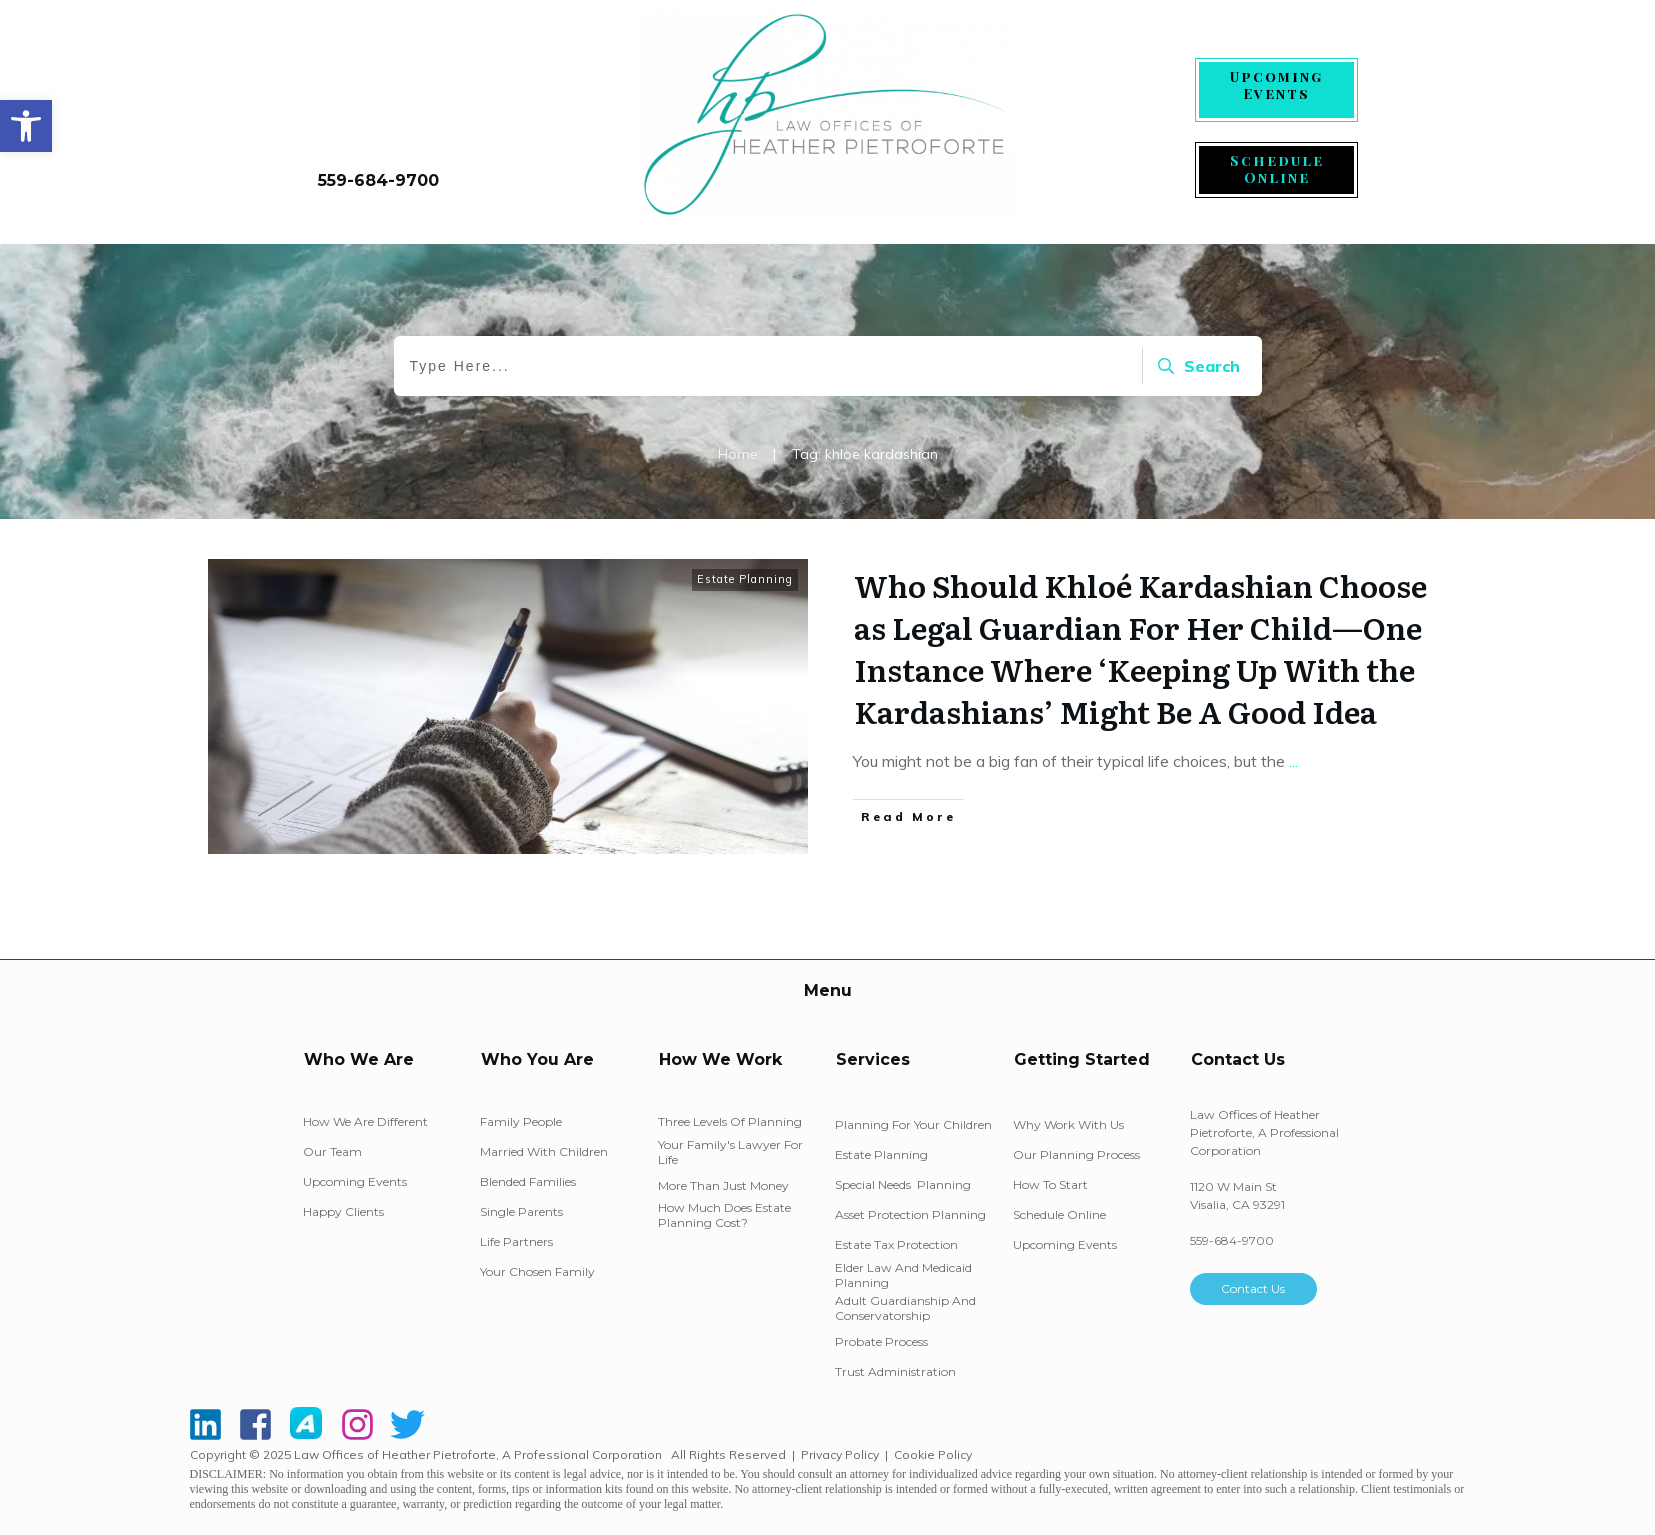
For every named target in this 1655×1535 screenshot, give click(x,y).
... (1293, 761)
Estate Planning (745, 579)
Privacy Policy (840, 1454)
